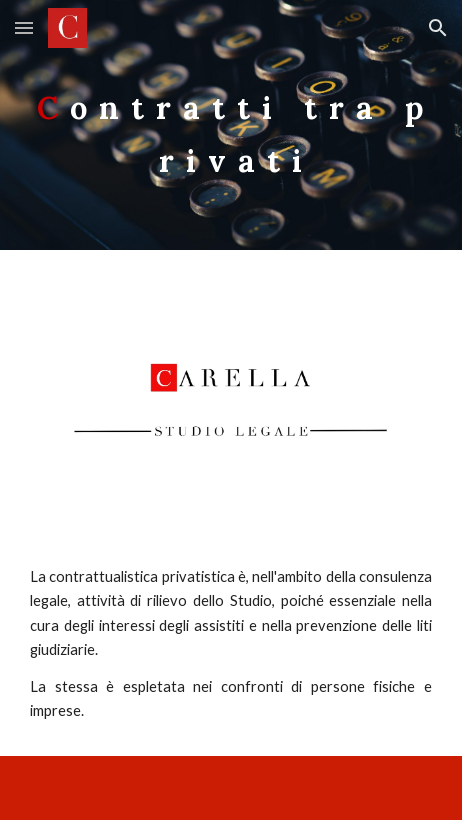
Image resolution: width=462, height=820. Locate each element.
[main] (231, 125)
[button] (24, 27)
